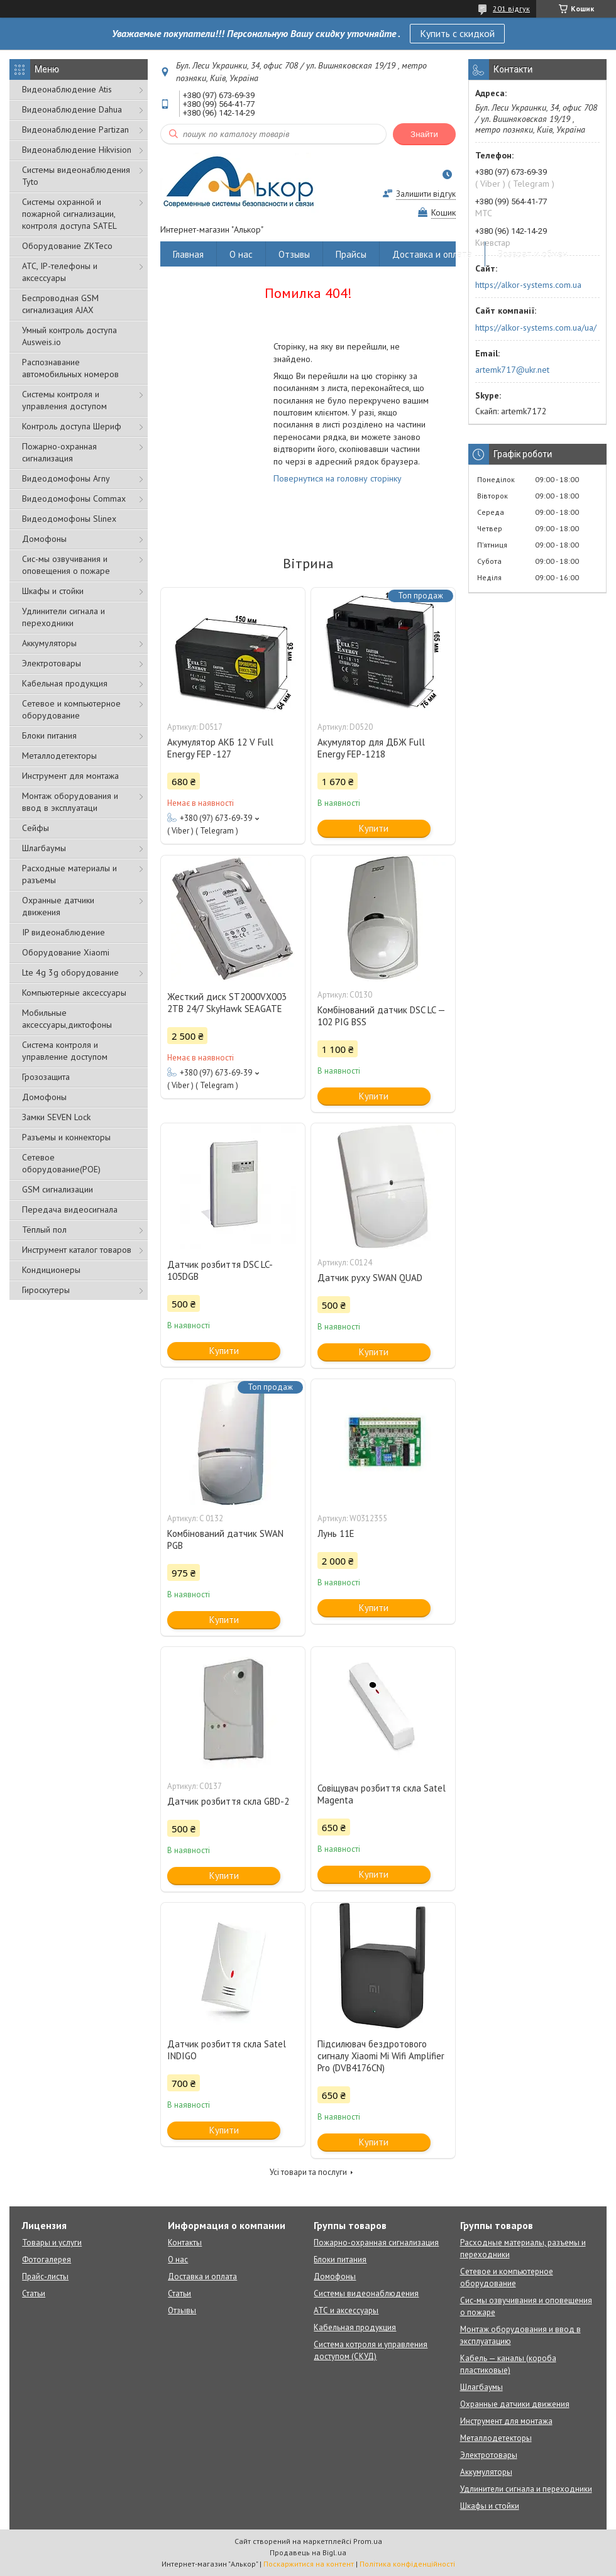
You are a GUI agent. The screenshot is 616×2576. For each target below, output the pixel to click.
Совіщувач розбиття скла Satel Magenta (381, 1794)
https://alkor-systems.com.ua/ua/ (536, 327)
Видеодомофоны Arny (66, 478)
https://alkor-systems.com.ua (528, 284)
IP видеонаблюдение (63, 932)
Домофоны (44, 538)
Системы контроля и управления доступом (64, 400)
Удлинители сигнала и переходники (63, 617)
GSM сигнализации (57, 1189)
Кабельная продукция (64, 683)
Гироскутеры (46, 1290)
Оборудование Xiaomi (65, 952)
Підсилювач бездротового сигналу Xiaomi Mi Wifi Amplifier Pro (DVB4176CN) (380, 2056)
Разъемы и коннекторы (66, 1137)
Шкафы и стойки (53, 591)
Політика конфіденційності (407, 2563)
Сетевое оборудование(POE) (61, 1163)
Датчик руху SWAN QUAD (369, 1278)
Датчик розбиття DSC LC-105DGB (220, 1270)
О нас (241, 254)
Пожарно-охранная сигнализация (59, 452)
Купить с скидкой (457, 33)
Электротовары (51, 663)
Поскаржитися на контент (308, 2563)
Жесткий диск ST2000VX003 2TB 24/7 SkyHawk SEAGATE (227, 1003)
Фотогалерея (46, 2259)
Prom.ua (367, 2541)
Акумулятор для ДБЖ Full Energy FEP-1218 (371, 748)
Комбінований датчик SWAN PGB (225, 1539)
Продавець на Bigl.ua (308, 2552)
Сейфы (35, 828)
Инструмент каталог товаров (76, 1249)
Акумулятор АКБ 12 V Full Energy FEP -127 (220, 748)
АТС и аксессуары (346, 2310)
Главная (188, 254)
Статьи (33, 2293)
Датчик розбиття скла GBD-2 (228, 1801)
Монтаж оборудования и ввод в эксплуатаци (70, 801)
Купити (373, 828)
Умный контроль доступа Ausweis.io (69, 336)
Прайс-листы (45, 2276)
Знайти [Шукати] (424, 134)
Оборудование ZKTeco (67, 245)
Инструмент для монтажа (70, 775)
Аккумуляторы (49, 643)
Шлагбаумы (44, 848)
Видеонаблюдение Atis (67, 89)
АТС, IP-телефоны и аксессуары (59, 271)
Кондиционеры (51, 1269)
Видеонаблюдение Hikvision (76, 149)
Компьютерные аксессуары (74, 992)
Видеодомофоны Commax (74, 498)
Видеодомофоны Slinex (69, 518)
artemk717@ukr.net (512, 369)
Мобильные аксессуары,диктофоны (67, 1018)
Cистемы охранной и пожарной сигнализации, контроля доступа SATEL (69, 213)
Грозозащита (46, 1076)
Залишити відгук (426, 194)
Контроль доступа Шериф (71, 426)
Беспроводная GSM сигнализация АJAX (60, 304)
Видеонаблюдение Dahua (72, 109)
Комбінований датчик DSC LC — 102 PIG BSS (381, 1016)
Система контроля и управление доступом (64, 1050)
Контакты (185, 2242)
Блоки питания (49, 735)
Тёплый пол (44, 1229)
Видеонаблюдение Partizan (75, 129)
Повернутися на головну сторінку (337, 478)
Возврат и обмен (533, 254)
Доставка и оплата (432, 254)
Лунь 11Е (336, 1533)
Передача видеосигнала (70, 1209)
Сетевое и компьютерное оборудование (71, 709)
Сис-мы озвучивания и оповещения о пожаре (66, 564)
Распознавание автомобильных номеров (70, 368)
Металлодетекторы (59, 755)
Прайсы (351, 254)
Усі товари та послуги (308, 2172)
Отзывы (294, 254)
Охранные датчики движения (58, 906)
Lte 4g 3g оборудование (70, 972)
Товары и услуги (52, 2242)
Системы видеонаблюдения (366, 2293)
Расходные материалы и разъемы (69, 874)
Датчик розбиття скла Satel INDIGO (226, 2050)
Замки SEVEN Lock (56, 1117)
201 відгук (511, 8)
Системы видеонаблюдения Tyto (76, 175)
